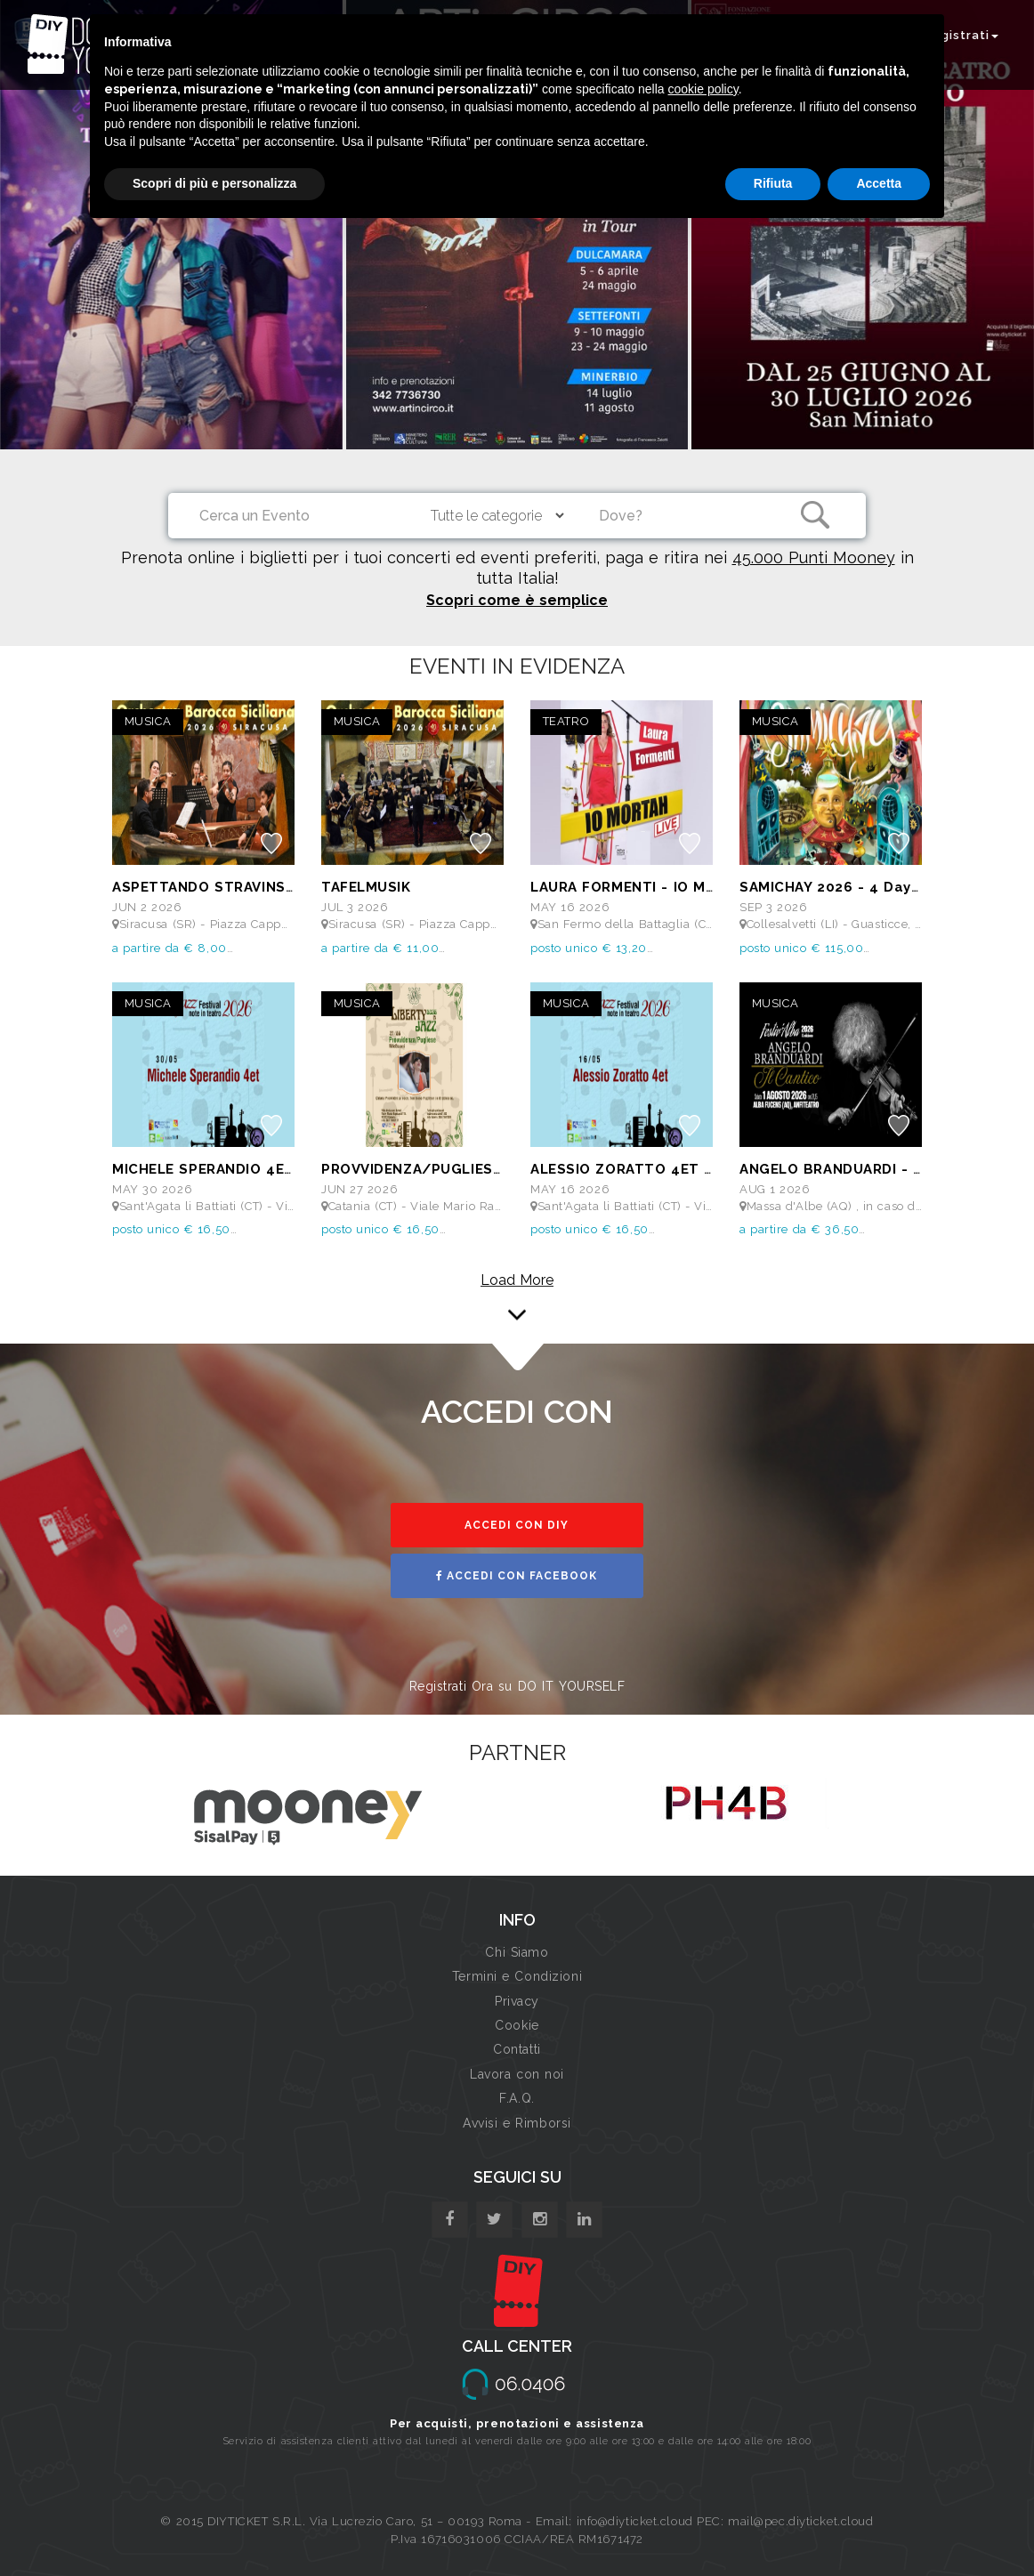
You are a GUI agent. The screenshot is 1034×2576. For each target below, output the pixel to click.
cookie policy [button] (703, 89)
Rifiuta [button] (773, 183)
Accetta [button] (878, 183)
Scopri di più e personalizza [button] (214, 183)
